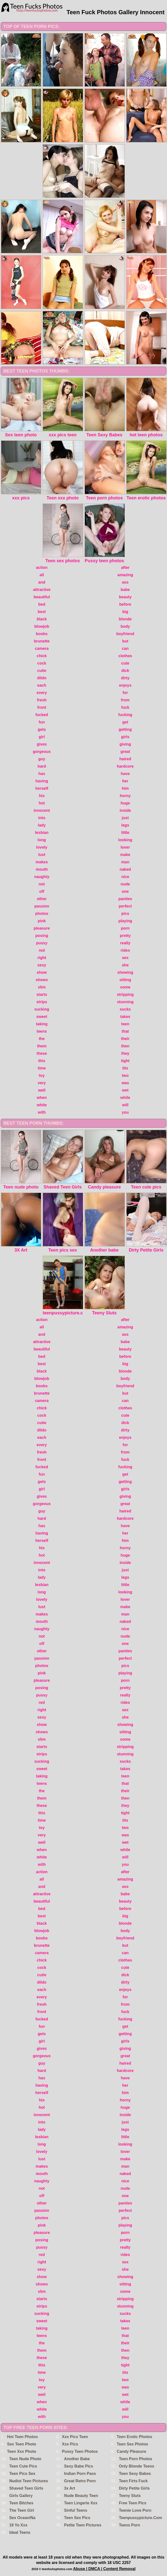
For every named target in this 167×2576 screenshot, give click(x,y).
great (125, 751)
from (125, 700)
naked (125, 869)
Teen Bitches (21, 2503)
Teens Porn (129, 2525)
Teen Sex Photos (132, 2444)
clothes (125, 656)
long (42, 840)
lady (42, 825)
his (42, 796)
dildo (41, 678)
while (125, 1097)
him (125, 788)
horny (125, 796)
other (42, 899)
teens (42, 1031)
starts (41, 994)
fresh (42, 700)
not (42, 884)
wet (125, 1090)
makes (42, 862)
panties (125, 899)
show (42, 972)
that (125, 1031)
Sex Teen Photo (21, 2444)
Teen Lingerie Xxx (80, 2503)
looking (125, 840)
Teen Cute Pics (23, 2466)
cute (125, 663)
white (42, 1105)
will (125, 1105)
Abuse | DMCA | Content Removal (104, 2569)
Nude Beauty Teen (81, 2496)
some (125, 987)
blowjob (41, 626)
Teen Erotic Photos (134, 2437)
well (41, 1090)
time (42, 1068)
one (125, 891)
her (125, 781)
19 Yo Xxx (18, 2525)
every (42, 693)
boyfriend (125, 634)
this (41, 1061)
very (42, 1083)
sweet (41, 1016)
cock (41, 663)
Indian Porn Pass (80, 2473)
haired (125, 759)
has (41, 774)
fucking (125, 715)
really (125, 943)
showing (125, 972)
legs (125, 825)
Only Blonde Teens (136, 2466)
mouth (42, 869)
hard (42, 766)
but (125, 641)
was (125, 1083)
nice (125, 877)
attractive (42, 589)
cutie (41, 670)
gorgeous (42, 751)
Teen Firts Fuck (133, 2481)
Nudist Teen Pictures (28, 2481)
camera (42, 648)
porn (125, 928)
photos (41, 913)
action (42, 567)
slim (42, 987)
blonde (125, 619)
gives (42, 744)
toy (42, 1075)
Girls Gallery (21, 2496)
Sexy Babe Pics (78, 2466)
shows (42, 980)
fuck (125, 707)
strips (41, 1002)
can (125, 648)
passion (41, 906)
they (125, 1053)
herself (41, 788)
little (125, 832)
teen (125, 1024)
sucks (125, 1009)
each (41, 685)
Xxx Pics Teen (75, 2437)
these (42, 1053)
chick (42, 656)
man (125, 862)
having (41, 781)
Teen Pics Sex (22, 2473)
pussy (41, 943)
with (42, 1112)
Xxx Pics (70, 2444)
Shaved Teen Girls (26, 2488)
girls (125, 737)
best (42, 612)
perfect (125, 906)
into (41, 818)
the (42, 1039)
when (42, 1097)
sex (125, 958)
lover (125, 847)
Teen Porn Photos (135, 2459)
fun (42, 722)
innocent (42, 810)
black (42, 619)
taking (42, 1024)
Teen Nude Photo (25, 2459)
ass (125, 582)
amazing (125, 575)
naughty (41, 877)
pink (42, 921)
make (125, 855)
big (125, 612)
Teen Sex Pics (77, 2518)
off (41, 891)
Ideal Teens (19, 2532)
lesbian (42, 832)
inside (125, 810)
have (125, 774)
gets (42, 729)
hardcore (125, 766)
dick (125, 670)
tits (125, 1068)
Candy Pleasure (131, 2451)
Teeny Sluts (130, 2496)
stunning (125, 1002)
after (125, 567)
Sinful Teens (75, 2510)
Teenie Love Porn (135, 2510)
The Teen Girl (21, 2510)
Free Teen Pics (132, 2503)
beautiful (42, 597)
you (125, 1112)
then (125, 1046)
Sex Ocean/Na (22, 2518)
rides (125, 950)
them (41, 1046)
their (125, 1039)
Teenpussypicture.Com (140, 2518)
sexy (41, 965)
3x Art (69, 2488)
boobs (42, 634)
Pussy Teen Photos (80, 2451)
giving (125, 744)
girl (42, 737)
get (125, 722)
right (41, 958)
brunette (42, 641)
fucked (41, 715)
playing (125, 921)
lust (41, 855)
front (41, 707)
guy (41, 759)
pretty (125, 936)
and (41, 582)
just (125, 818)
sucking (41, 1009)
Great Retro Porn (80, 2481)
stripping (125, 994)
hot (42, 803)
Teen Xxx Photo (21, 2451)
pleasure (42, 928)
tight (125, 1061)
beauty (125, 597)
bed (41, 604)
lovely (41, 847)
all (41, 575)
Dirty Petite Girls (134, 2488)
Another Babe (77, 2459)
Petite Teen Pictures (82, 2525)
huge (125, 803)
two (125, 1075)
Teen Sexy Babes (135, 2473)
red (42, 950)
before (125, 604)
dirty (125, 678)
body (125, 626)
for (125, 693)
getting (125, 729)
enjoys (125, 685)
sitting (125, 980)
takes (125, 1016)
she (125, 965)
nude (125, 884)
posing (41, 936)
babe (125, 589)
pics (125, 913)
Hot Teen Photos (22, 2437)
